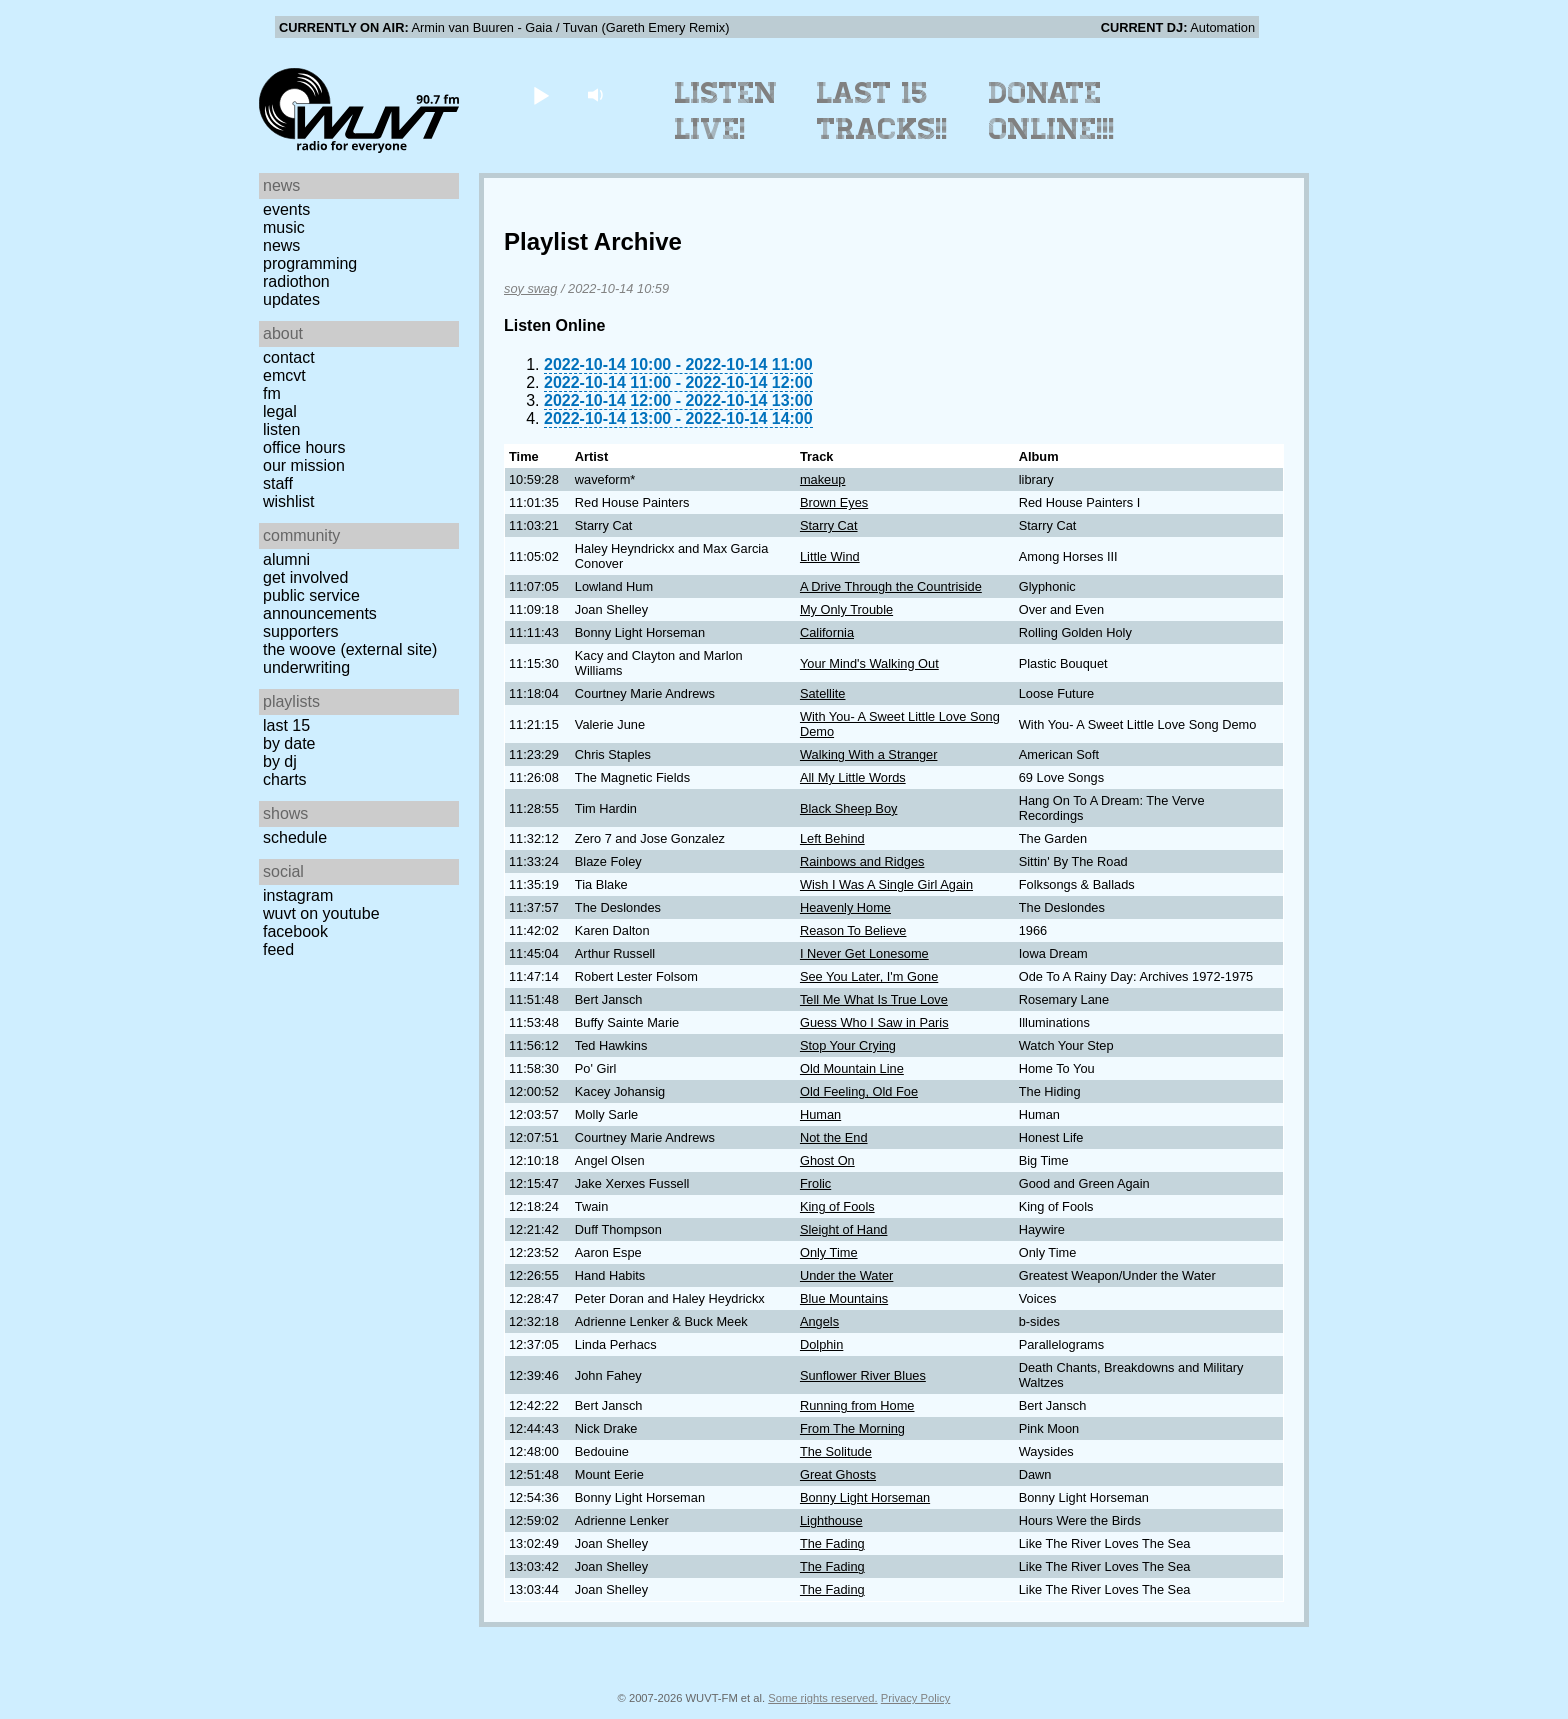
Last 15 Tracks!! (882, 111)
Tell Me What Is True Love (874, 999)
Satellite (823, 693)
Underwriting (306, 667)
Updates (291, 299)
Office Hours (304, 447)
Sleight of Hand (844, 1229)
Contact (289, 357)
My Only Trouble (846, 609)
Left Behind (832, 838)
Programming (310, 263)
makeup (823, 479)
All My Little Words (853, 777)
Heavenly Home (845, 907)
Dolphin (821, 1344)
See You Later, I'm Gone (869, 976)
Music (284, 227)
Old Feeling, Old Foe (859, 1091)
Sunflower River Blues (863, 1375)
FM (272, 393)
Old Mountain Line (852, 1068)
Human (820, 1114)
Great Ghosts (838, 1474)
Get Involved (305, 577)
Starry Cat (829, 525)
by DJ (280, 761)
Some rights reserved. (822, 1698)
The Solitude (836, 1451)
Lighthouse (831, 1520)
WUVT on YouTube (321, 913)
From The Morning (852, 1428)
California (827, 632)
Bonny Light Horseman (865, 1497)
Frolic (815, 1183)
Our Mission (304, 465)
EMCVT (284, 375)
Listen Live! (726, 111)
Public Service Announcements (320, 604)
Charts (285, 779)
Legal (280, 411)
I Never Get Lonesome (864, 953)
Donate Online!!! (1052, 111)
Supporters (301, 631)
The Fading (832, 1543)
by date (289, 743)
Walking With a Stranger (869, 754)
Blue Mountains (844, 1298)
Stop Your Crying (848, 1045)
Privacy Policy (916, 1698)
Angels (819, 1321)
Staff (278, 483)
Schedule (295, 837)
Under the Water (846, 1275)
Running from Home (857, 1405)
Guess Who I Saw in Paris (874, 1022)
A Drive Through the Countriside (891, 586)
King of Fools (837, 1206)
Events (286, 209)
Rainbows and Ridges (862, 861)
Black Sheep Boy (848, 808)
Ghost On (827, 1160)
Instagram (298, 895)
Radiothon (296, 281)
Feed (278, 949)
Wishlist (289, 501)
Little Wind (830, 556)
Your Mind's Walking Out (869, 663)
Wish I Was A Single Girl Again (886, 884)
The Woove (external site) (350, 649)
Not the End (834, 1137)
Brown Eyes (834, 502)
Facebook (295, 931)
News (281, 245)
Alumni (286, 559)
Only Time (829, 1252)
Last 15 (286, 725)
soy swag (530, 288)
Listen (281, 429)
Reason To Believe (853, 930)
